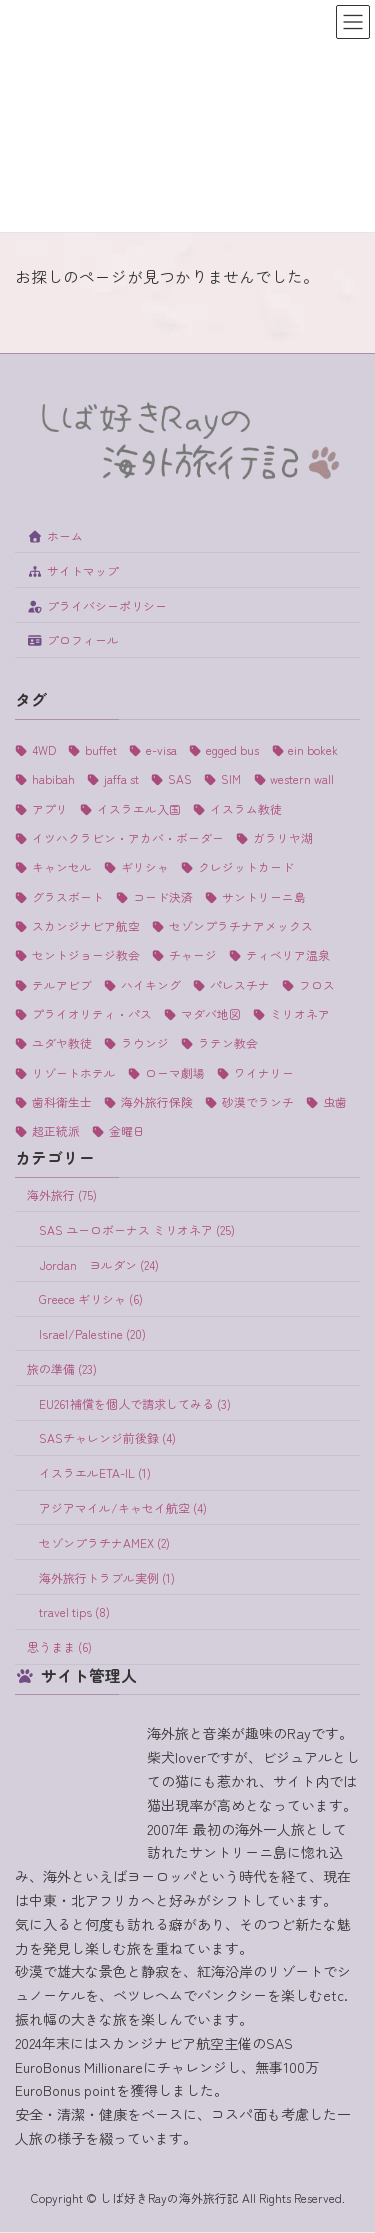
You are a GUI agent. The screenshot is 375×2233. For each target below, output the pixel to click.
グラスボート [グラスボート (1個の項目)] (68, 896)
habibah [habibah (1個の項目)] (53, 779)
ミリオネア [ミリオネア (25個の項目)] (300, 1013)
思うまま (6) (59, 1647)
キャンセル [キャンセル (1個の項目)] (62, 867)
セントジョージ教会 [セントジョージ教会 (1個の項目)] (86, 955)
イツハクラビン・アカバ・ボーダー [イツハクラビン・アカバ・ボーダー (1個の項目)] (128, 837)
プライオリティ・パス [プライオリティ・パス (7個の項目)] (92, 1013)
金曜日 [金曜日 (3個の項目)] (127, 1131)
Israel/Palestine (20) (92, 1334)
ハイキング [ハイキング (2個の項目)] (151, 984)
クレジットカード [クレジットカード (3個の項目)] (246, 867)
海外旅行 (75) (62, 1194)
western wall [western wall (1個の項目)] (302, 779)
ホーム (55, 535)
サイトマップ (73, 570)
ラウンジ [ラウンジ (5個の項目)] (145, 1043)
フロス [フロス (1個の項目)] (317, 984)
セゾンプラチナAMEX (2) (104, 1542)
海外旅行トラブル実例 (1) (107, 1577)
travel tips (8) (74, 1612)
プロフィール (73, 640)
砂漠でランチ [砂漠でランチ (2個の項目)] (258, 1101)
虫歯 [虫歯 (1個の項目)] (335, 1101)
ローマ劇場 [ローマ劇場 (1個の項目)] (175, 1072)
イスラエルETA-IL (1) (95, 1473)
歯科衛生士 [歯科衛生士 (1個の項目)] (62, 1101)
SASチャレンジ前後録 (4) (107, 1438)
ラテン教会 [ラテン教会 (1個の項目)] (228, 1043)
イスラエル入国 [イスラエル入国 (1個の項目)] (139, 808)
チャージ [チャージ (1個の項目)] (193, 955)
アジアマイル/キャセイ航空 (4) (123, 1507)
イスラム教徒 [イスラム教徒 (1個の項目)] (246, 808)
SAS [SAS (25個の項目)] (180, 779)
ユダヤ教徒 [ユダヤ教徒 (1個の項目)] (62, 1043)
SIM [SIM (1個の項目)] (231, 779)
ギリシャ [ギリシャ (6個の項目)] (145, 867)
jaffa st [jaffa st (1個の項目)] (121, 779)
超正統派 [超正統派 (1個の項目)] (56, 1131)
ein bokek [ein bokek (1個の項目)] (313, 749)
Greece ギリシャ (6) (91, 1299)
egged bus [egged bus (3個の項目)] (232, 749)
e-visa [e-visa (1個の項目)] (161, 749)
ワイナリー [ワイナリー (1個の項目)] (264, 1072)
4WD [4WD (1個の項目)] (44, 749)
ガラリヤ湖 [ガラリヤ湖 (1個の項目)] (283, 837)
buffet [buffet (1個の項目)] (101, 749)
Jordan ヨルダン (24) (99, 1264)
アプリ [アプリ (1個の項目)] (50, 808)
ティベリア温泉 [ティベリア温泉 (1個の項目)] (288, 955)
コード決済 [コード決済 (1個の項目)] (163, 896)
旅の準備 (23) (62, 1368)
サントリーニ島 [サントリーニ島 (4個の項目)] (264, 896)
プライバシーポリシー (97, 605)
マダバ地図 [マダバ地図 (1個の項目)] (211, 1013)
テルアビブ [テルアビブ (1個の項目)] (62, 984)
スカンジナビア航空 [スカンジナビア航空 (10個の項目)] (86, 925)
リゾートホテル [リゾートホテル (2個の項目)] (74, 1072)
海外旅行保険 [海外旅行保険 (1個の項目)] (157, 1101)
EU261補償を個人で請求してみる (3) (135, 1403)
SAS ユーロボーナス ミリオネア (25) (137, 1229)
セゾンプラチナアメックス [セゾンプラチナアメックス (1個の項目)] (241, 925)
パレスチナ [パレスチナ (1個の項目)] (240, 984)
